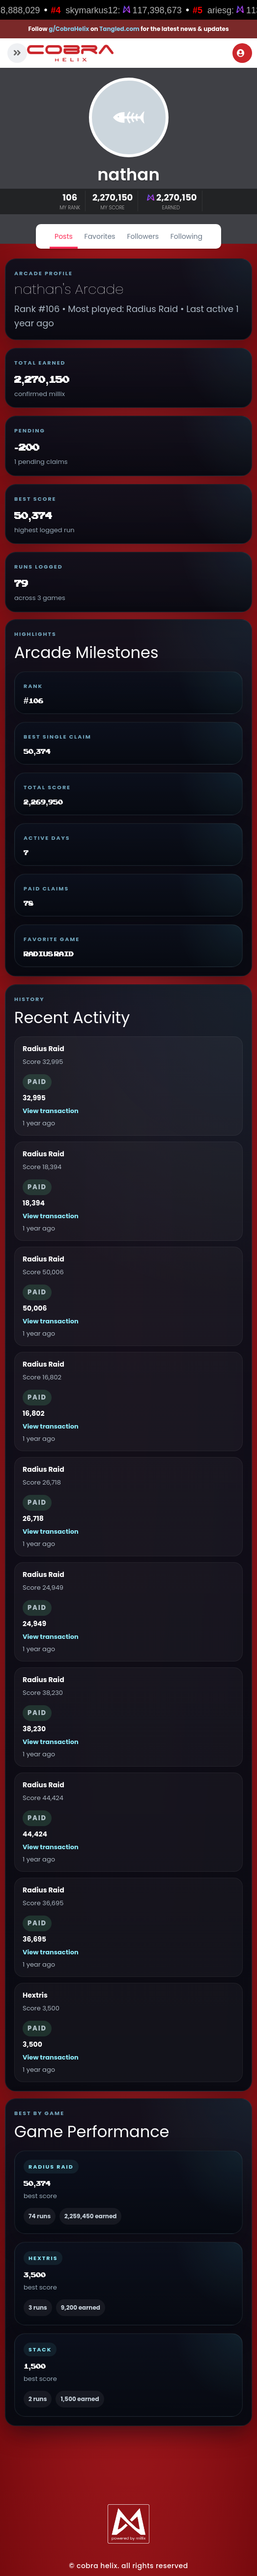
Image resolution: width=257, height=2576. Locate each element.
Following (186, 236)
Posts (64, 236)
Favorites (100, 236)
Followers (143, 236)
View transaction (51, 1111)
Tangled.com (119, 29)
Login (241, 53)
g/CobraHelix (69, 29)
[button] (17, 53)
